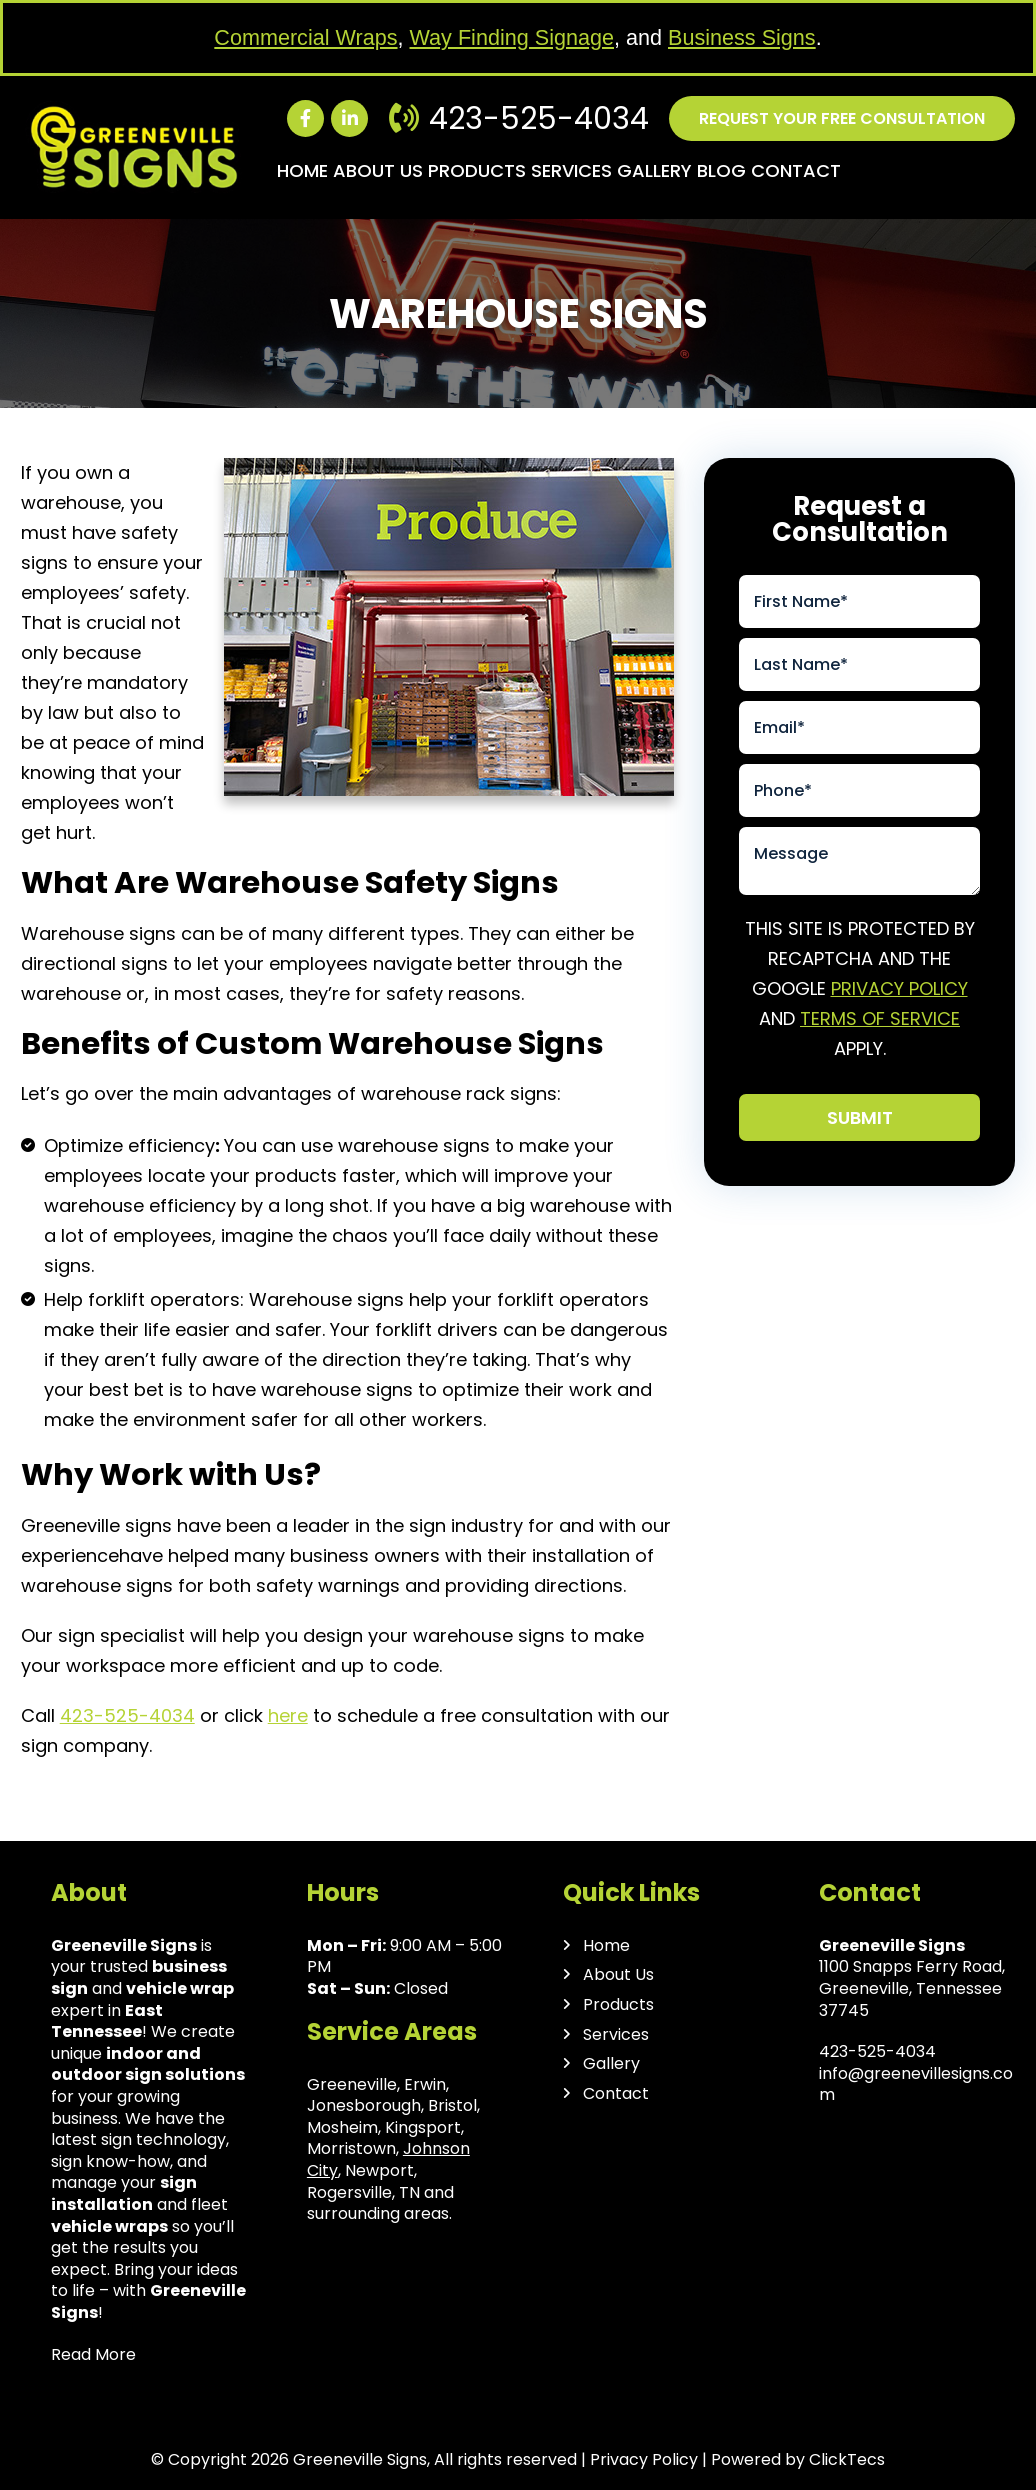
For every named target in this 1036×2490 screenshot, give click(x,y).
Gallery (654, 170)
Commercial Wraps (305, 37)
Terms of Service (880, 1018)
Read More (93, 2354)
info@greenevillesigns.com (916, 2084)
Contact (796, 170)
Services (571, 170)
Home (302, 170)
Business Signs (742, 37)
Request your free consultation (842, 118)
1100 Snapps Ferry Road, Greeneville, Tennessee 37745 (912, 1988)
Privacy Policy (899, 988)
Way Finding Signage (512, 37)
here (288, 1715)
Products (477, 170)
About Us (378, 170)
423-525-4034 (127, 1715)
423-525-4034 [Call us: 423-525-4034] (539, 119)
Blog (721, 170)
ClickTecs (847, 2459)
